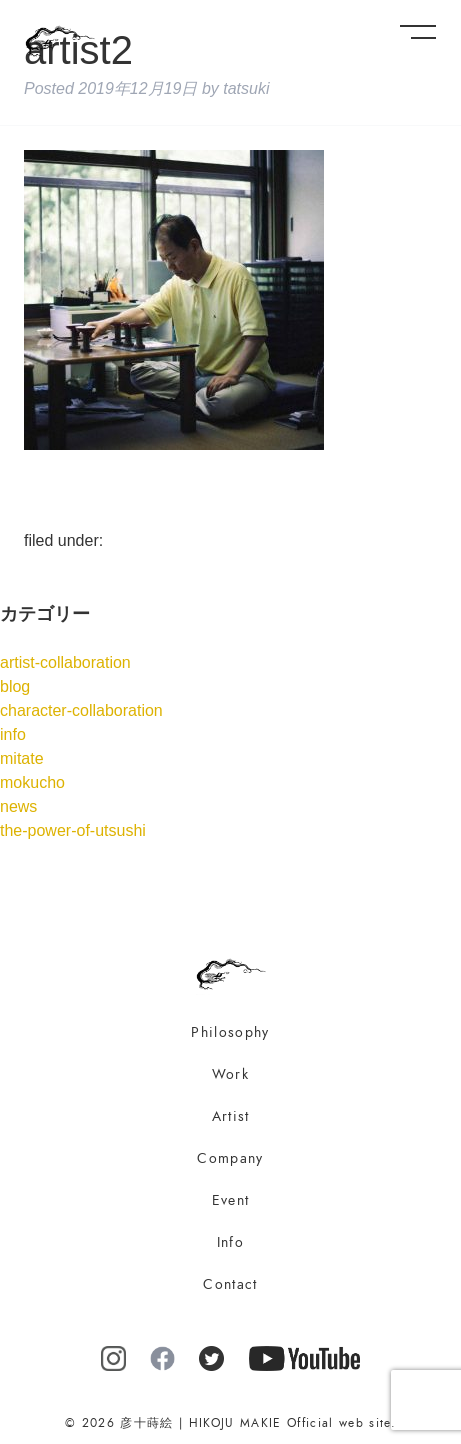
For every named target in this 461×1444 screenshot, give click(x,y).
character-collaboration (81, 710)
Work (230, 1074)
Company (230, 1158)
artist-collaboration (65, 662)
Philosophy (230, 1032)
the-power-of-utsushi (73, 830)
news (18, 806)
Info (230, 1242)
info (13, 734)
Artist (231, 1116)
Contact (230, 1284)
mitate (22, 758)
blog (15, 686)
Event (231, 1200)
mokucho (32, 782)
